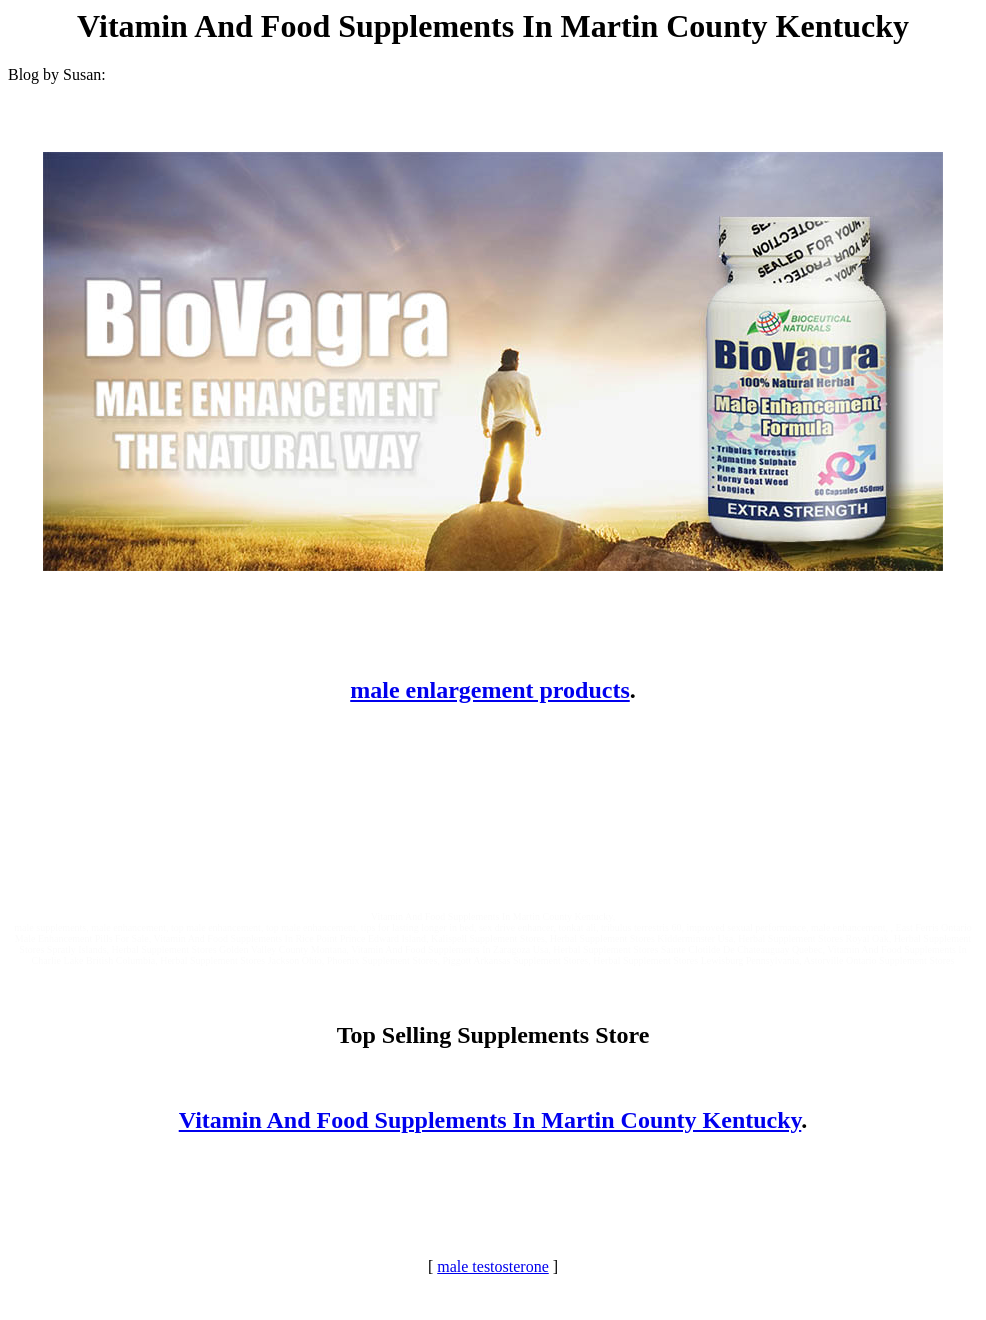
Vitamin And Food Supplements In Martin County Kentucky (490, 1120)
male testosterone (493, 1266)
